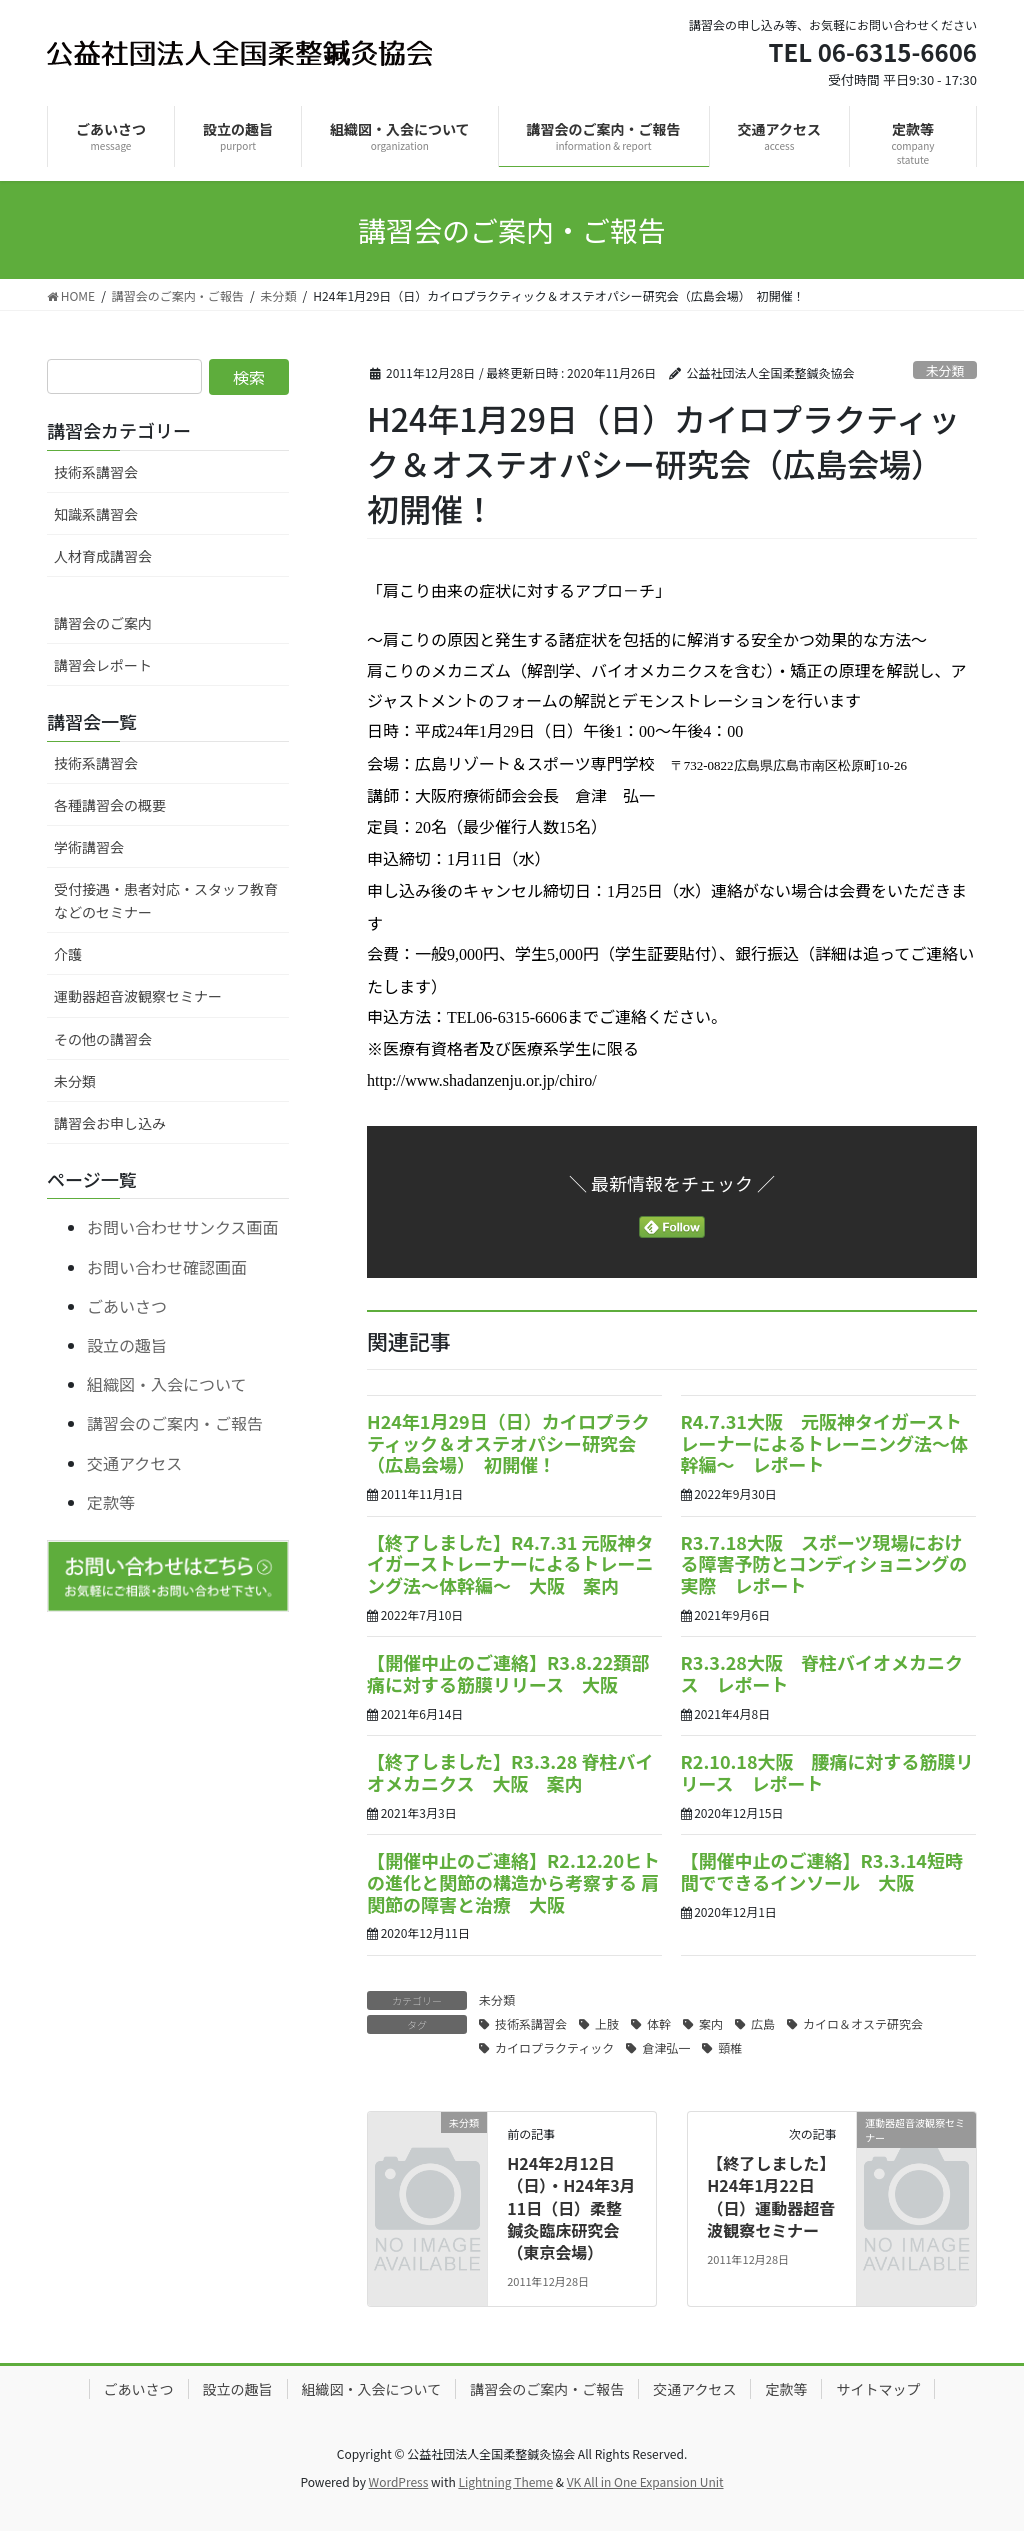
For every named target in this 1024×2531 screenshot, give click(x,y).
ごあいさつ (127, 1306)
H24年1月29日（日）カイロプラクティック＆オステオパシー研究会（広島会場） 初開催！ (508, 1442)
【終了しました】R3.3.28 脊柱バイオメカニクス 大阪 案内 (510, 1772)
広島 (763, 2023)
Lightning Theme (505, 2481)
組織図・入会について (167, 1384)
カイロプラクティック (554, 2047)
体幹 (659, 2023)
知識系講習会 (96, 514)
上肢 (607, 2023)
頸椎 (730, 2047)
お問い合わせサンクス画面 (183, 1227)
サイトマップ (878, 2389)
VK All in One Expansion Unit (645, 2481)
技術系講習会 (531, 2023)
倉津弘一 (666, 2047)
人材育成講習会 (103, 556)
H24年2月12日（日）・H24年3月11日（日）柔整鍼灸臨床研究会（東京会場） (571, 2208)
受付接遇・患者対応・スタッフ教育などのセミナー (166, 900)
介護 (68, 954)
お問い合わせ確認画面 (167, 1267)
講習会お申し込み (110, 1123)
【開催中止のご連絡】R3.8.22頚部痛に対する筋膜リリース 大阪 (508, 1673)
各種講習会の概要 (110, 805)
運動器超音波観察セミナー (138, 996)
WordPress (399, 2481)
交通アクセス (134, 1463)
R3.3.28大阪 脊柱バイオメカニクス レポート (822, 1673)
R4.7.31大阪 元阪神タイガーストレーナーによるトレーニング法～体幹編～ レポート (824, 1442)
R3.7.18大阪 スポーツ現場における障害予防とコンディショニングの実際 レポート (824, 1563)
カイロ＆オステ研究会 (863, 2023)
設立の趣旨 (127, 1345)
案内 (711, 2023)
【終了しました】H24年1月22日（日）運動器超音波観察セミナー (771, 2196)
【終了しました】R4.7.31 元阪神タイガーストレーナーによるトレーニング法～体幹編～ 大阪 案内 (510, 1563)
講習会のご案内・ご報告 (175, 1423)
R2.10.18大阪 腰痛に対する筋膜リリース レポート (827, 1772)
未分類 (945, 370)
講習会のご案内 (103, 623)
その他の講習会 (103, 1039)
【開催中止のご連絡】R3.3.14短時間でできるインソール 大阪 (822, 1871)
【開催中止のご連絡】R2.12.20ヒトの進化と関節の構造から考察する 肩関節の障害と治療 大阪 (513, 1881)
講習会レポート (103, 665)
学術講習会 (89, 847)
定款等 (111, 1502)
